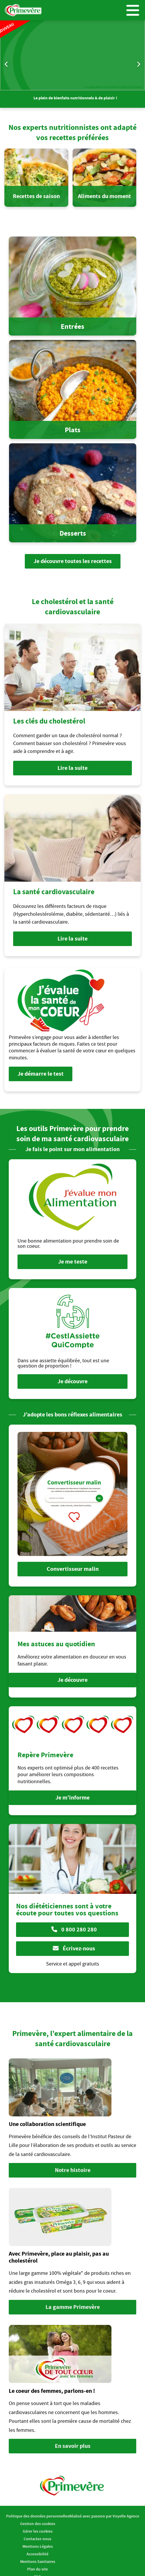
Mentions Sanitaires (37, 2561)
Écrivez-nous (74, 1948)
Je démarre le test (41, 1074)
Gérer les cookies (38, 2531)
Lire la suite (72, 768)
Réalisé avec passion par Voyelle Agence (104, 2516)
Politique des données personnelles (37, 2516)
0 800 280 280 (74, 1929)
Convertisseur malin (73, 1569)
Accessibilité (37, 2553)
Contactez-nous (37, 2538)
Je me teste (72, 1262)
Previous (6, 64)
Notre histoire (72, 2170)
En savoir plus (72, 2446)
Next (138, 64)
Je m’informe (72, 1798)
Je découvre (72, 1381)
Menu (132, 10)
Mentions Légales (37, 2546)
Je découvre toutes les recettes (73, 561)
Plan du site (37, 2569)
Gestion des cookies (37, 2523)
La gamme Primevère (73, 2307)
